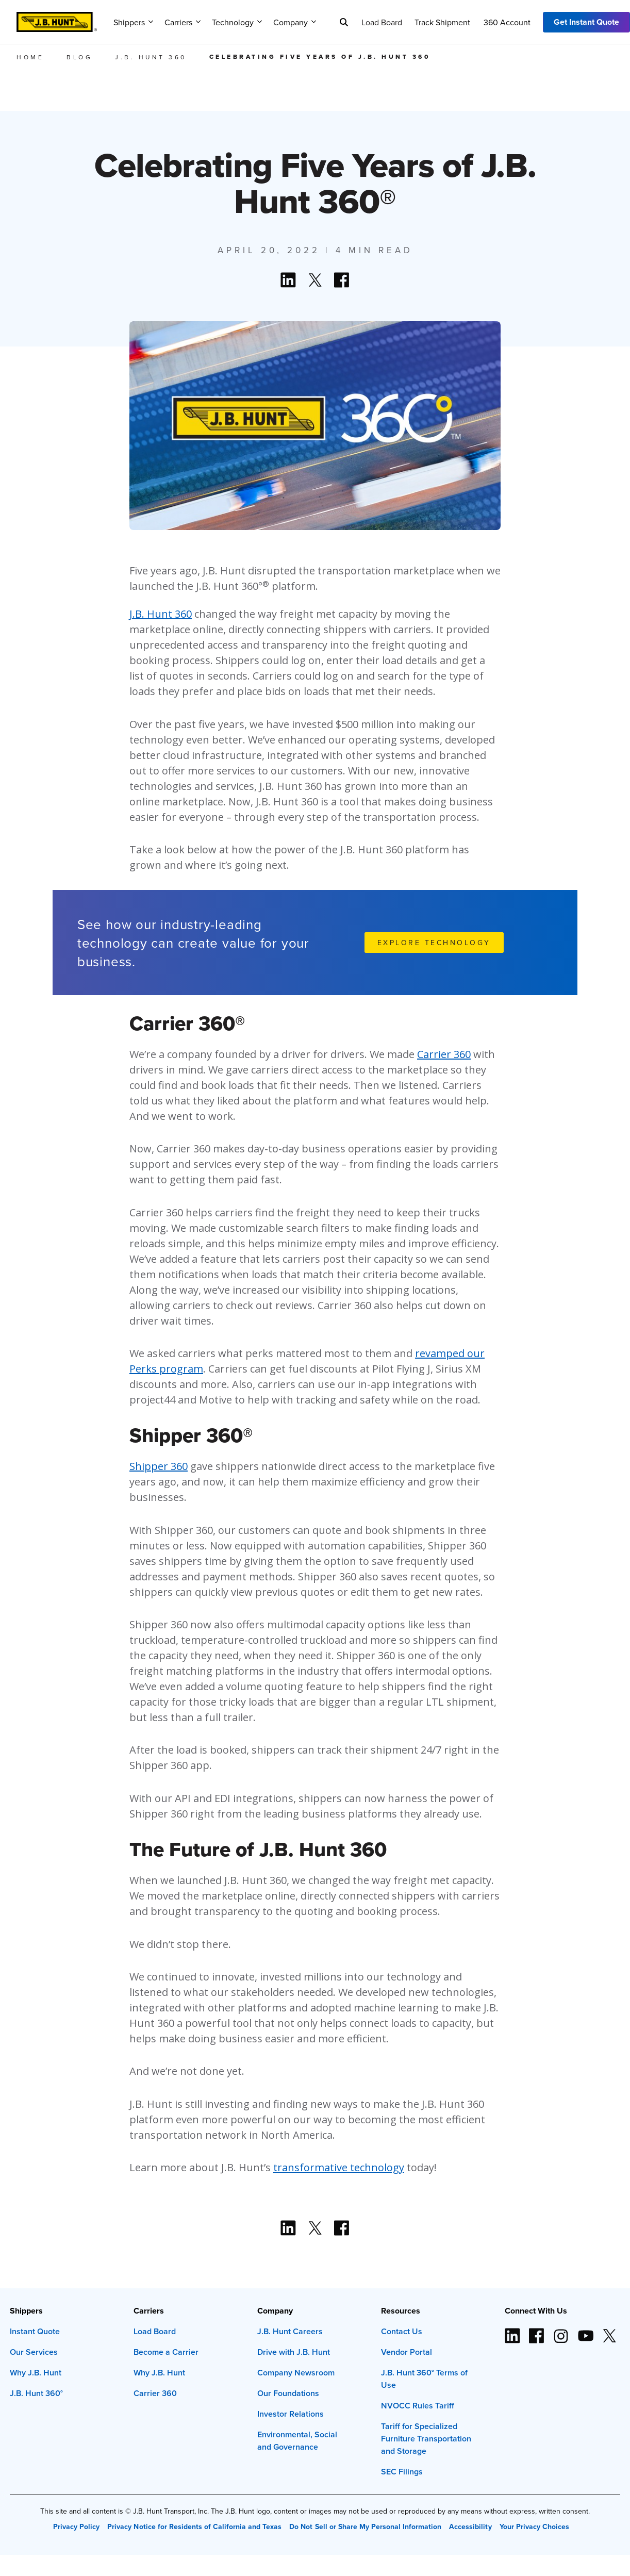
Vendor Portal (406, 2352)
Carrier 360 (444, 1054)
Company (294, 22)
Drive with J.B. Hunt (293, 2352)
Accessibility (470, 2526)
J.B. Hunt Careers (290, 2331)
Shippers (133, 22)
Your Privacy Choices (534, 2526)
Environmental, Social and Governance (297, 2441)
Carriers (182, 22)
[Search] (344, 22)
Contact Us (401, 2331)
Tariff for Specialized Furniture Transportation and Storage (426, 2438)
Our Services (34, 2352)
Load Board (381, 22)
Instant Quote (35, 2331)
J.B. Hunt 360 (160, 614)
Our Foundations (288, 2393)
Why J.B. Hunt (35, 2373)
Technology (237, 22)
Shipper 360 (158, 1466)
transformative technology (338, 2167)
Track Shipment (442, 22)
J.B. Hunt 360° (36, 2393)
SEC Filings (402, 2472)
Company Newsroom (296, 2373)
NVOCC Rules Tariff (417, 2406)
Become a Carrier (166, 2352)
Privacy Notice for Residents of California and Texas (194, 2526)
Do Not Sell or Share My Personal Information (365, 2526)
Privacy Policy (76, 2526)
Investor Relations (290, 2414)
